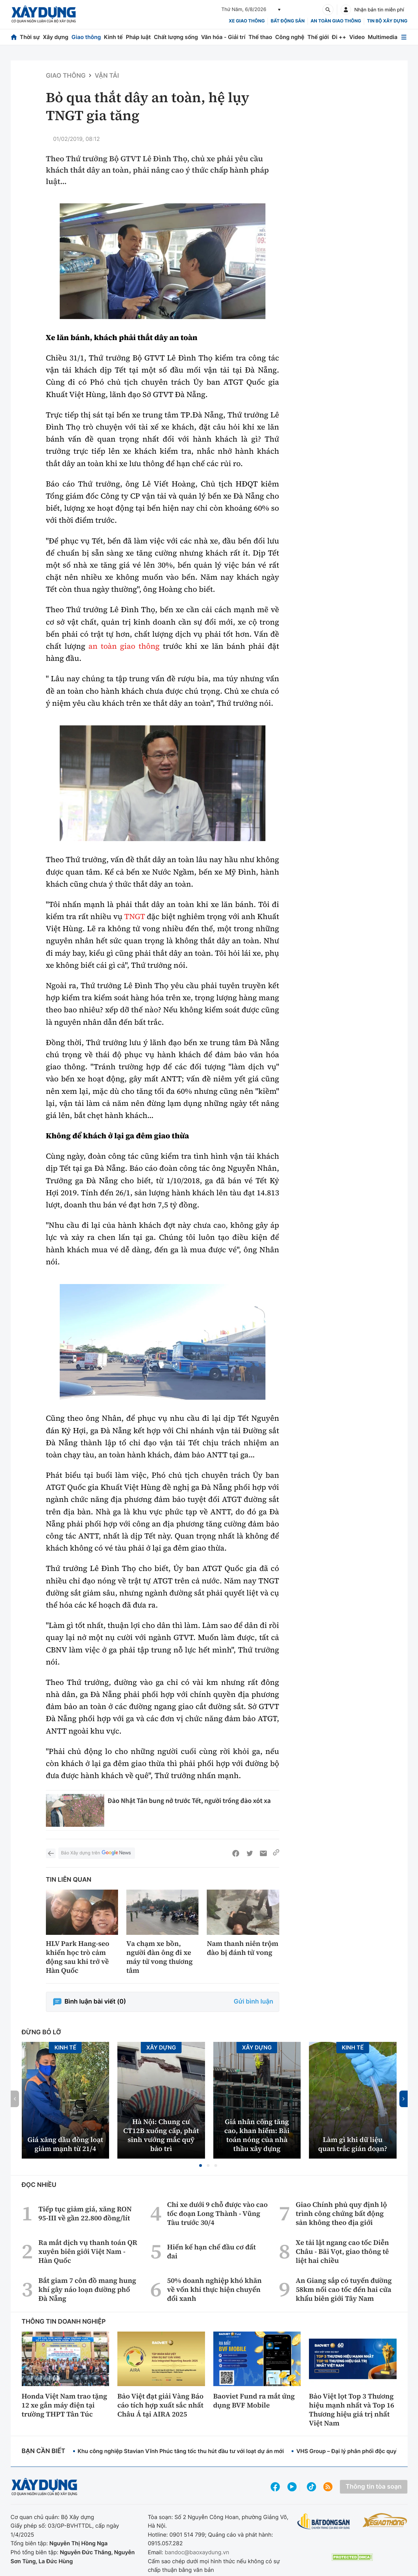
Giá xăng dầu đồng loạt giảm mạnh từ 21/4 (65, 2144)
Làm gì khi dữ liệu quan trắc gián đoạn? (352, 2144)
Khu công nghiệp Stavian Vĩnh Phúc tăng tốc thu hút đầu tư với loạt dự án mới (181, 2451)
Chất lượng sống (176, 36)
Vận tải (107, 75)
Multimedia (383, 36)
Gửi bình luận (253, 2001)
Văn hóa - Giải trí (223, 36)
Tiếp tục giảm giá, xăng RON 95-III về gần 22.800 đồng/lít (85, 2213)
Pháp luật (138, 36)
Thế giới (318, 36)
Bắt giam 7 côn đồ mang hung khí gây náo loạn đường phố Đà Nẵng (87, 2289)
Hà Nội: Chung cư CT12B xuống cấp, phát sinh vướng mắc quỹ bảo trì (161, 2135)
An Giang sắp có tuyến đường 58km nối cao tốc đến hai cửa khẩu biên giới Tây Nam (344, 2289)
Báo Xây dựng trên (96, 1853)
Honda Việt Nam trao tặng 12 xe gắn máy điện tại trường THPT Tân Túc (64, 2405)
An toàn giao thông (336, 21)
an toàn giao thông (123, 646)
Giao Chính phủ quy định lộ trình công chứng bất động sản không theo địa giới (341, 2213)
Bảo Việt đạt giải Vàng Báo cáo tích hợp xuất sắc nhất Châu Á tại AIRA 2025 (160, 2405)
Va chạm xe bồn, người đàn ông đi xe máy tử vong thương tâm (159, 1957)
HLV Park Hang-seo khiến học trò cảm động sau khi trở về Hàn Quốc (77, 1957)
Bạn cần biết (43, 2451)
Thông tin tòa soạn (373, 2486)
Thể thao (260, 36)
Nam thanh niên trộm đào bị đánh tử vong (242, 1948)
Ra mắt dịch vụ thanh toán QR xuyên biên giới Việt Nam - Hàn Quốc (87, 2251)
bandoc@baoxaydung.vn (197, 2552)
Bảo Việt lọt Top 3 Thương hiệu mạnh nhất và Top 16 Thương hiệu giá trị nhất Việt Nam (351, 2410)
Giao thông (86, 36)
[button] (200, 2165)
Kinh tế (113, 36)
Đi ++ (339, 36)
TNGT (134, 916)
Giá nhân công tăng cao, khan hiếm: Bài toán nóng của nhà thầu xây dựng (257, 2135)
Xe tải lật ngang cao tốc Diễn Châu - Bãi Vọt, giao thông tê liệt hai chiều (342, 2251)
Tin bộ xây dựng (387, 21)
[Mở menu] (403, 37)
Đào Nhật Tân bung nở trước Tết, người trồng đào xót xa (189, 1800)
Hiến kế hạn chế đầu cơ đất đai (211, 2251)
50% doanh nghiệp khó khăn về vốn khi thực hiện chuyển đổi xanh (214, 2289)
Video (357, 36)
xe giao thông (247, 21)
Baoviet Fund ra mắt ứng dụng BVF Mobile (254, 2401)
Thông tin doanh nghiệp (64, 2321)
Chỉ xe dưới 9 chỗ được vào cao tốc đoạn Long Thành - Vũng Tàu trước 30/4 (217, 2213)
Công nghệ (289, 36)
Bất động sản (288, 21)
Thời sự (30, 36)
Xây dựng (55, 36)
